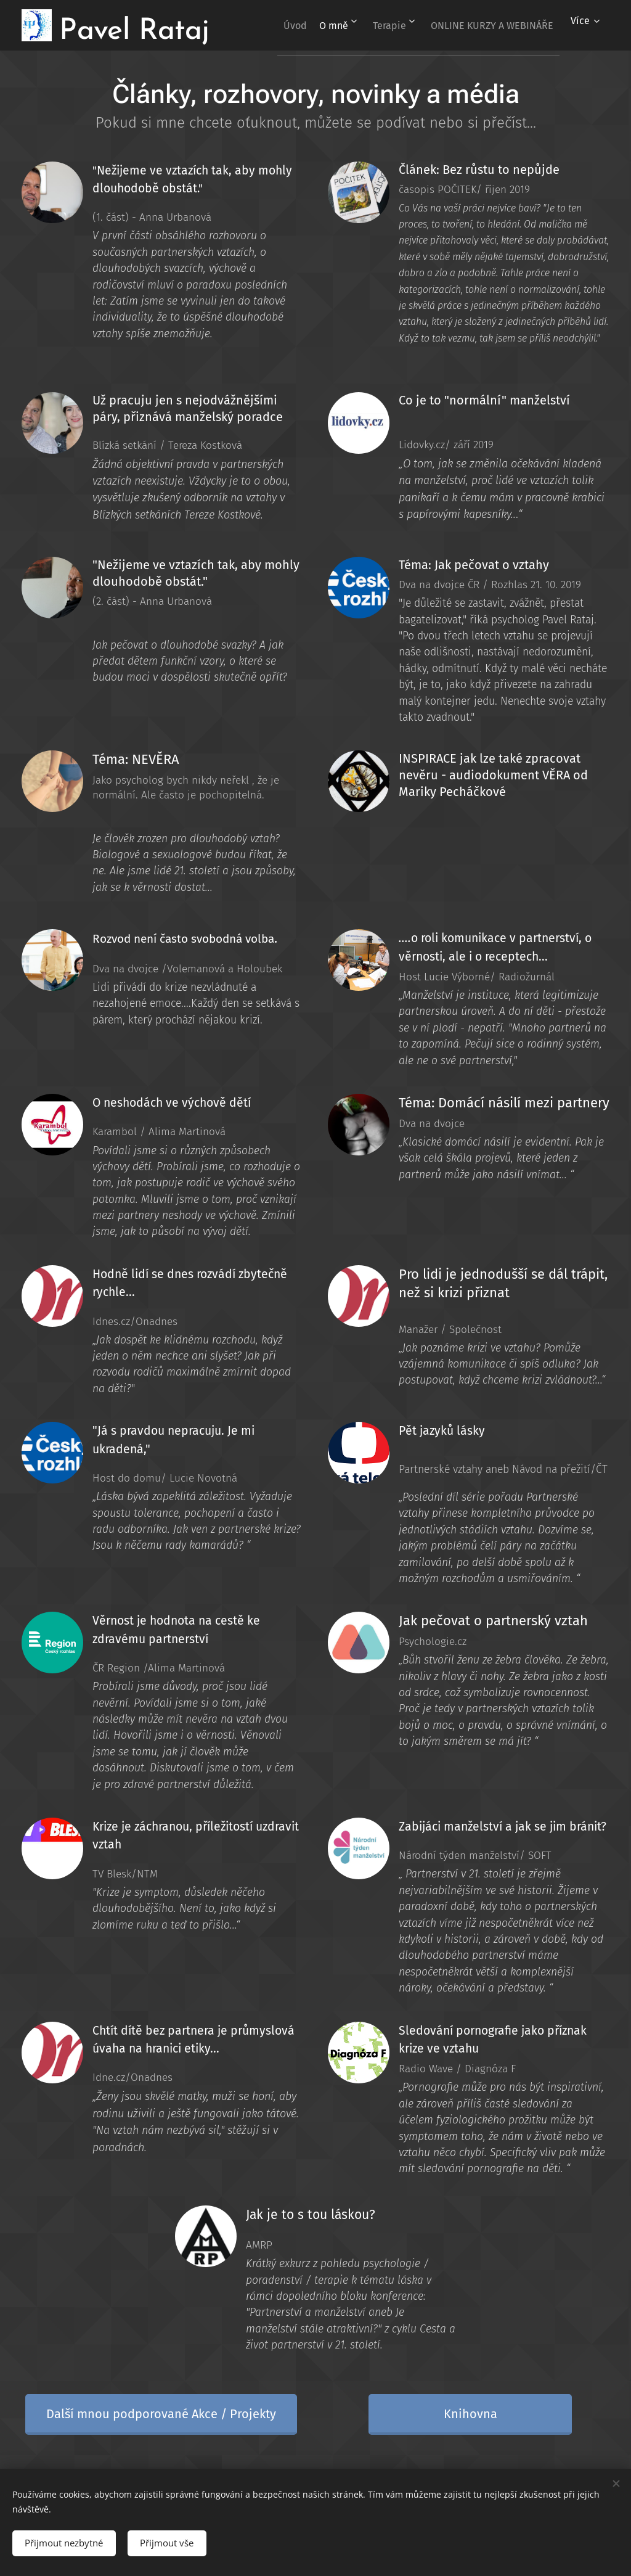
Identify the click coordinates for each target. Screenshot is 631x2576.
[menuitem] (413, 25)
